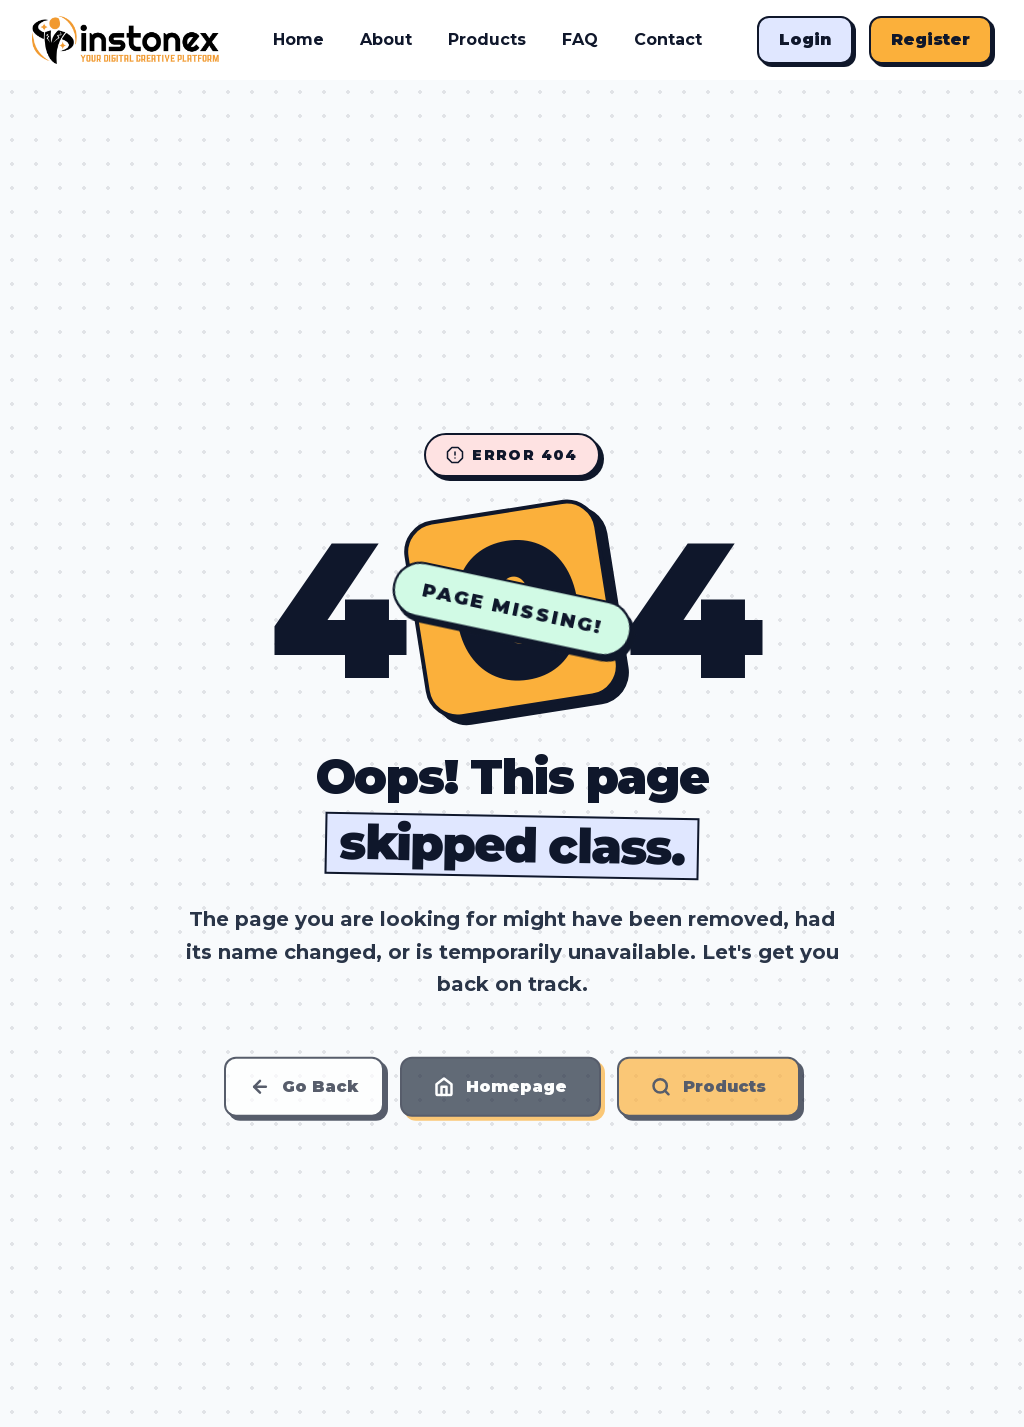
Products (487, 39)
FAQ (580, 39)
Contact (668, 39)
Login (805, 39)
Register (930, 39)
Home (298, 39)
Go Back (304, 1091)
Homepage (500, 1091)
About (386, 39)
